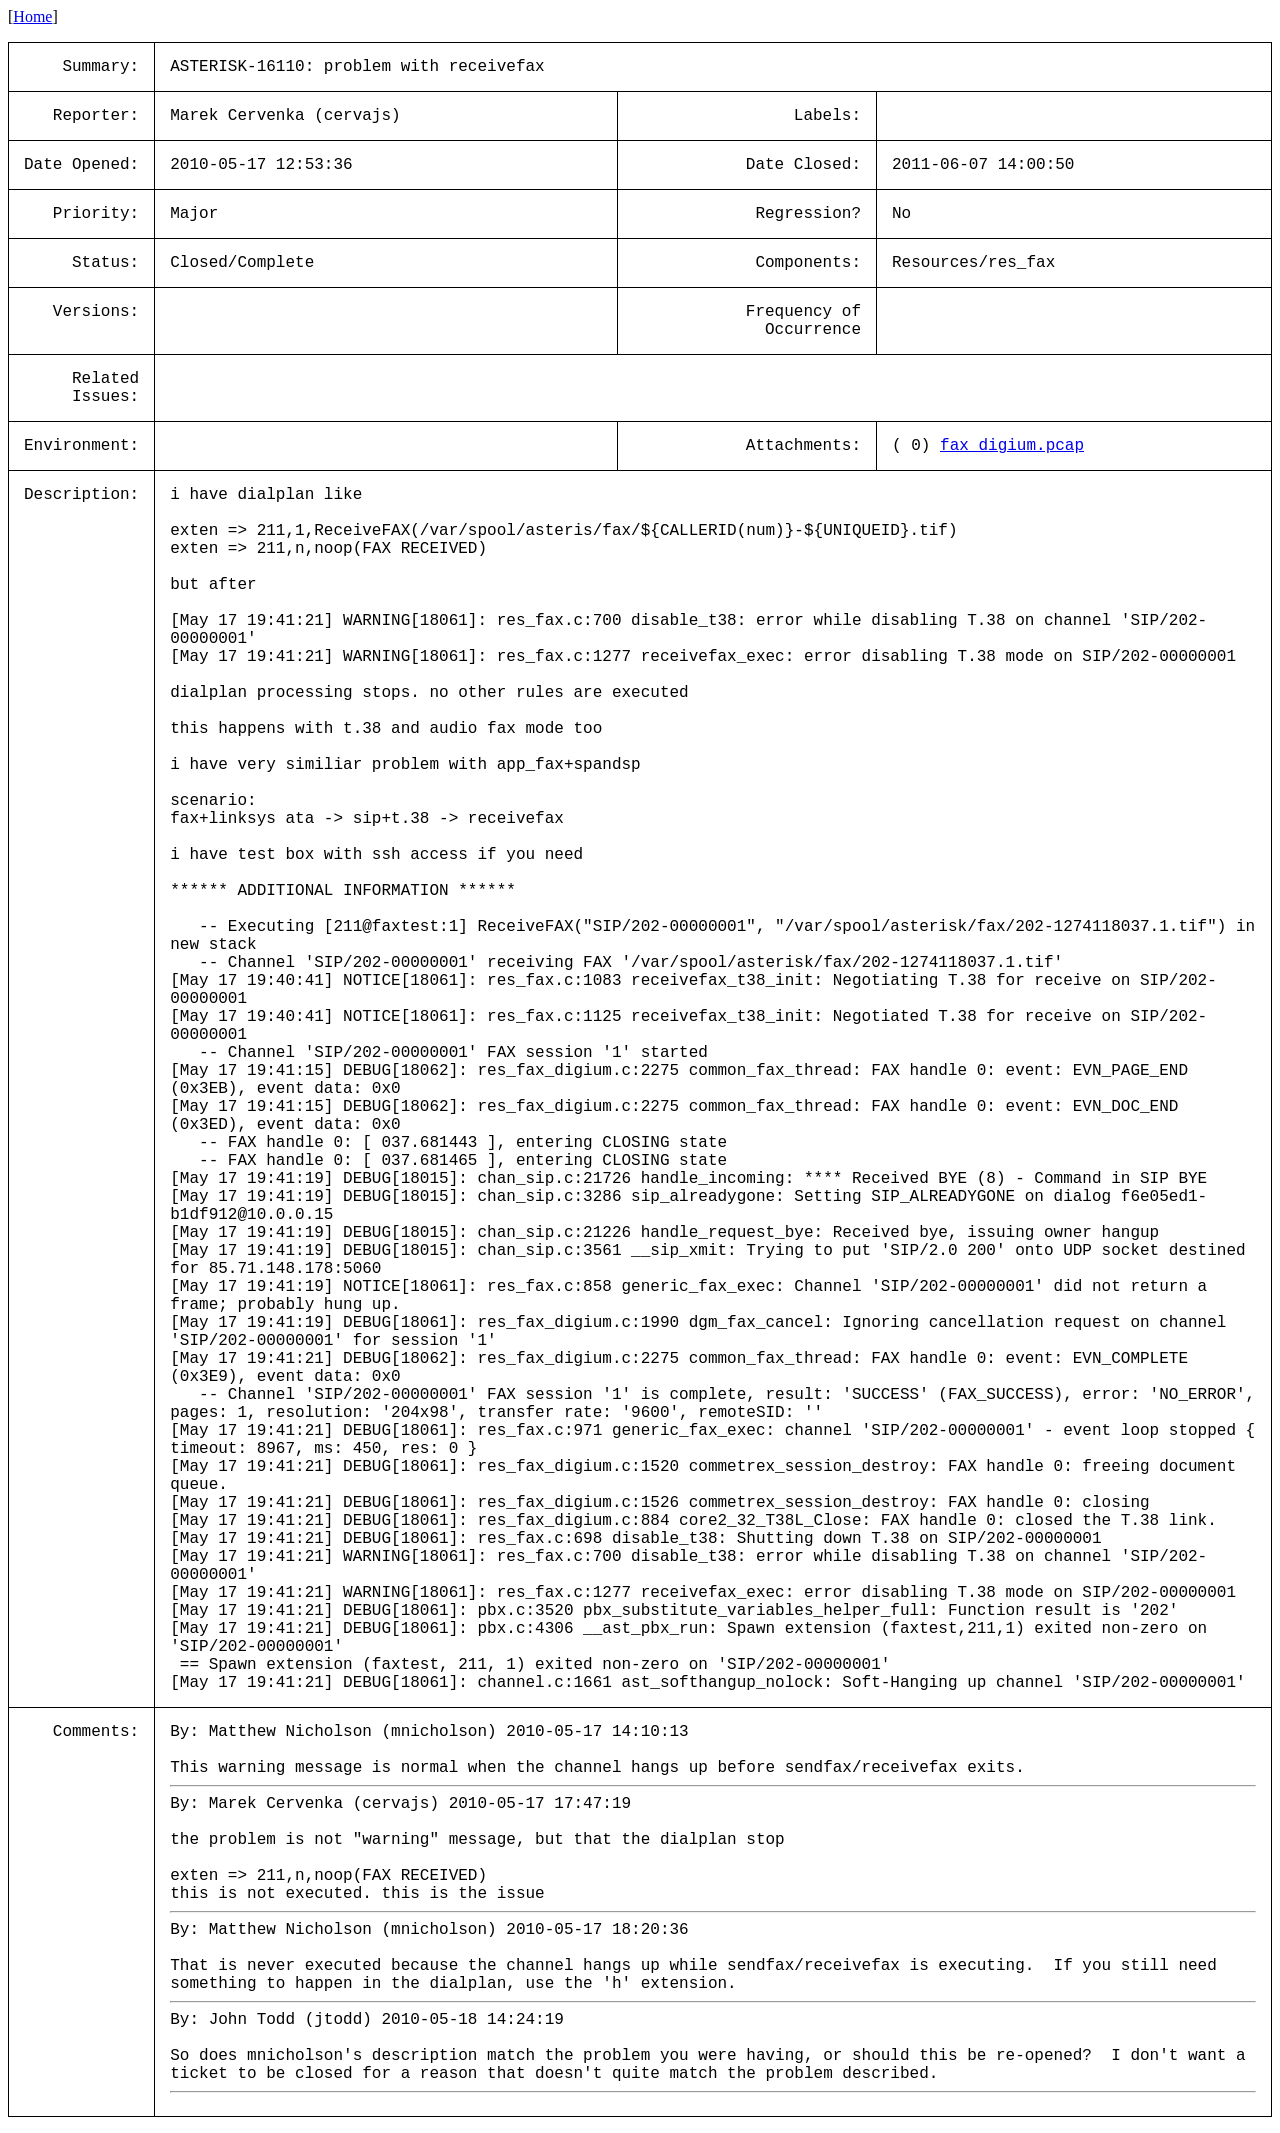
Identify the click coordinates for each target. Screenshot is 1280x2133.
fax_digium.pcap (1012, 446)
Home (32, 16)
